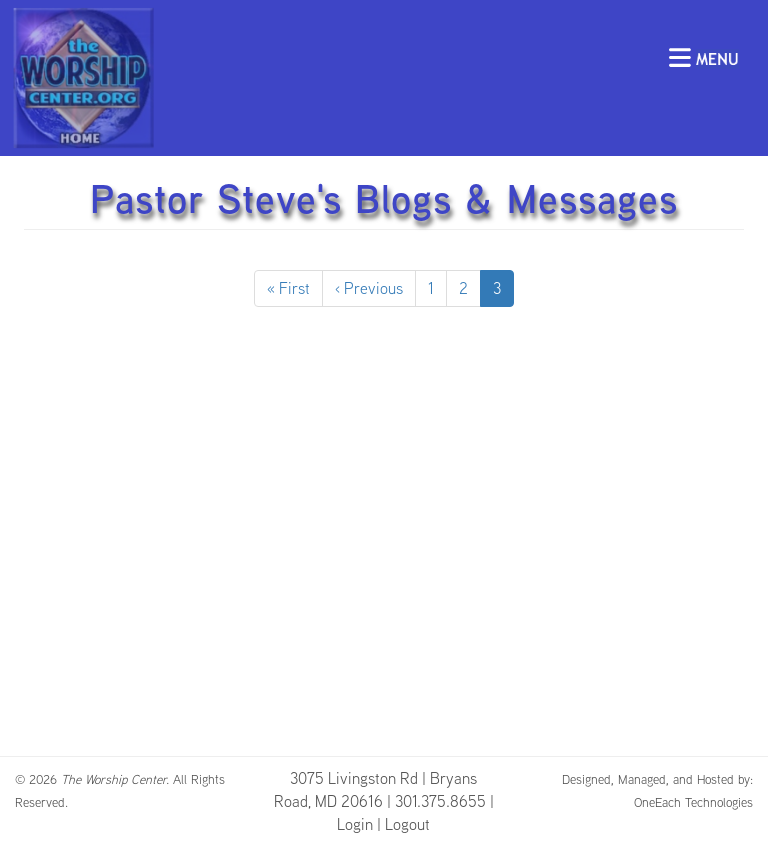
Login (355, 824)
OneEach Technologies (693, 802)
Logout (407, 824)
